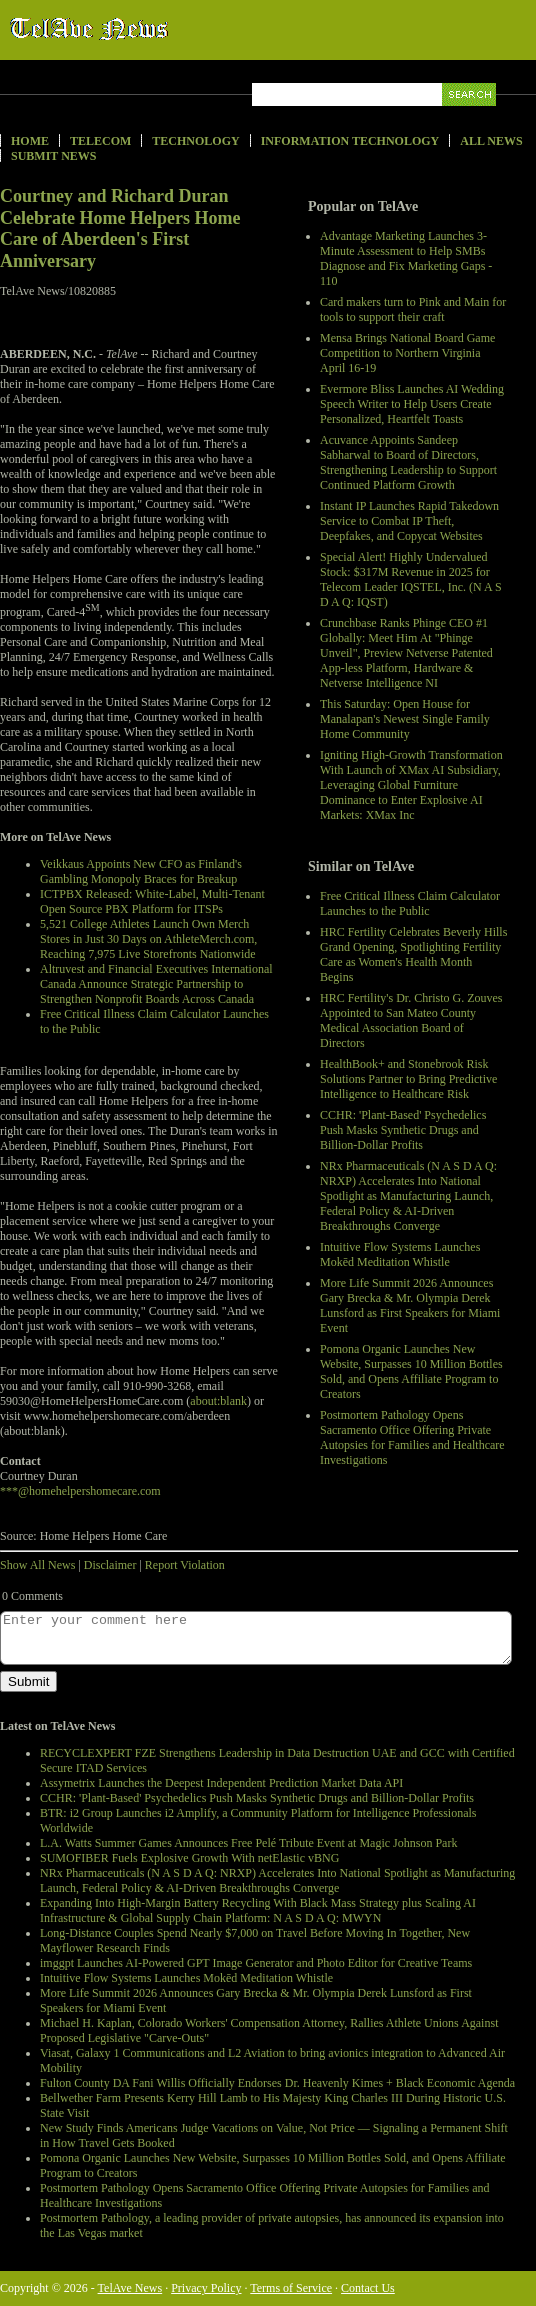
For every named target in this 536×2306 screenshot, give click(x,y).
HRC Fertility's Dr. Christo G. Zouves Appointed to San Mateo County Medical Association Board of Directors (411, 1020)
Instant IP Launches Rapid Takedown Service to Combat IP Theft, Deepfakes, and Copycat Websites (409, 521)
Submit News (53, 156)
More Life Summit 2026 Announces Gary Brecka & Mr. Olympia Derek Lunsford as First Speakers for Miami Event (410, 1305)
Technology (195, 141)
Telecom (100, 141)
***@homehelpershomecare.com (80, 1491)
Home (30, 141)
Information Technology (350, 141)
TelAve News (147, 29)
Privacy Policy (206, 2288)
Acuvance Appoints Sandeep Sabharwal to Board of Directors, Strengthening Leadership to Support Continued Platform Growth (408, 462)
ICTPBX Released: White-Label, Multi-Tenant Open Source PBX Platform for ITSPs (152, 901)
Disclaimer (110, 1565)
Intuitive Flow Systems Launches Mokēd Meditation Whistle (400, 1254)
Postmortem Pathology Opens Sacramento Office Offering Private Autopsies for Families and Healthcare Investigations (412, 1437)
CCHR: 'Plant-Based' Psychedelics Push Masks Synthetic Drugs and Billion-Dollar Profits (403, 1130)
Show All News (37, 1565)
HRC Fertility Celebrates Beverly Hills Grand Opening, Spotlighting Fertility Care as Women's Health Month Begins (413, 954)
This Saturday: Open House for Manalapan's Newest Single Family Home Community (405, 719)
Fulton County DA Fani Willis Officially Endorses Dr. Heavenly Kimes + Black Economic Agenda (277, 2083)
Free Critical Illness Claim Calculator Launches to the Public (410, 903)
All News (491, 141)
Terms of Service (291, 2288)
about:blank (218, 1401)
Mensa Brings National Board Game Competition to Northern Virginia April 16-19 (407, 353)
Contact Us (368, 2288)
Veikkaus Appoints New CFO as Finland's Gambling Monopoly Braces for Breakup (141, 871)
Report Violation (185, 1565)
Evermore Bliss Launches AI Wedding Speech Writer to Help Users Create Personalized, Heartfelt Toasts (412, 404)
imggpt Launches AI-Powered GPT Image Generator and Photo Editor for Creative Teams (256, 1963)
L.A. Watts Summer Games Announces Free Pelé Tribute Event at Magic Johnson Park (248, 1843)
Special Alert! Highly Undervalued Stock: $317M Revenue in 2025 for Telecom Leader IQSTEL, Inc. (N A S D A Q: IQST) (411, 579)
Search (470, 117)
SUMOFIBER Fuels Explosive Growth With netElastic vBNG (189, 1858)
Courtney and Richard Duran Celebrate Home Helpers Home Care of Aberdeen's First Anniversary (120, 228)
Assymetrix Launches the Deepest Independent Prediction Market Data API (221, 1783)
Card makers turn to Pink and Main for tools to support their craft (413, 309)
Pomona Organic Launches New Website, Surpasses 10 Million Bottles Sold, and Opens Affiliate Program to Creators (411, 1371)
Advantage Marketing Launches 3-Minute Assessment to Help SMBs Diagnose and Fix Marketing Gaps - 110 (406, 258)
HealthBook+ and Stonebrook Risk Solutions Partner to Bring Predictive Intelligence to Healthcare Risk (408, 1079)
